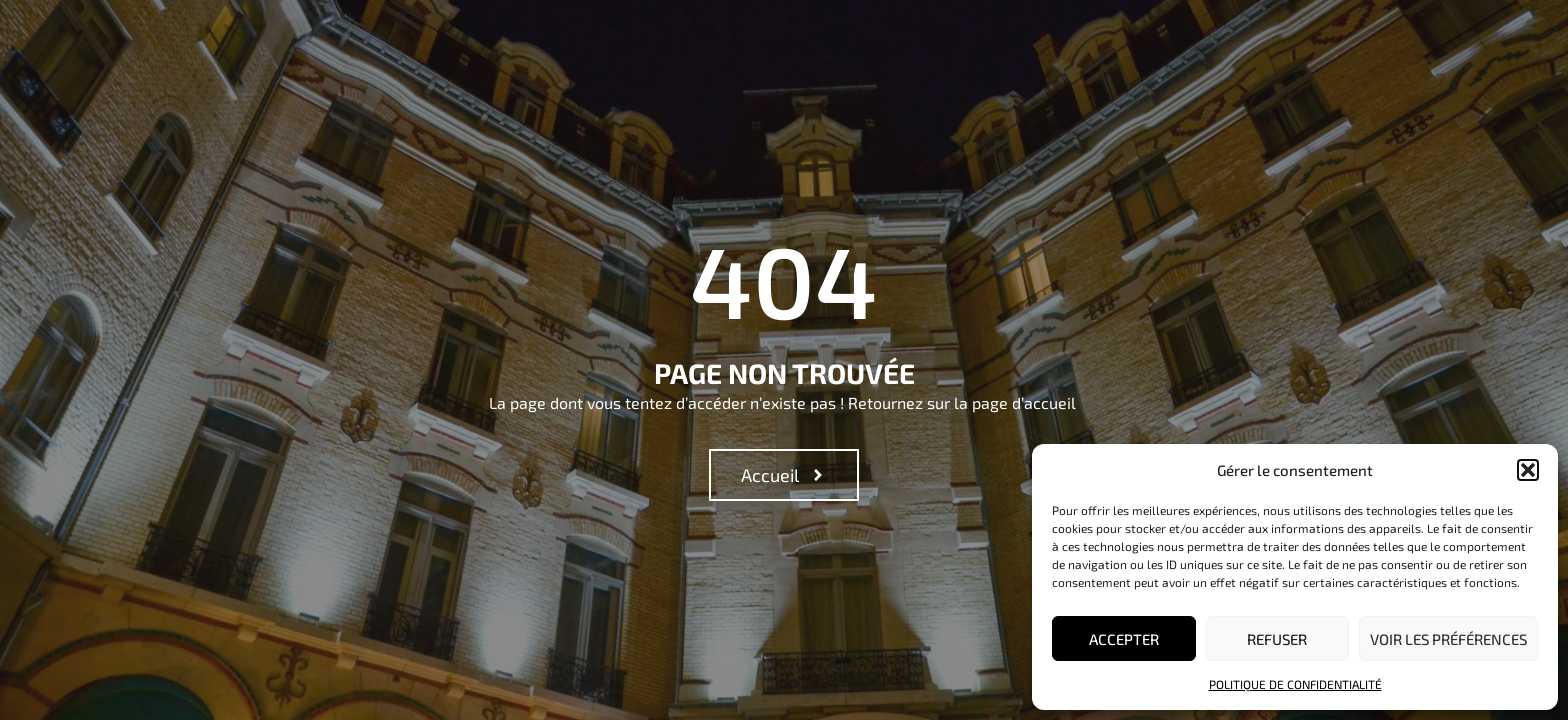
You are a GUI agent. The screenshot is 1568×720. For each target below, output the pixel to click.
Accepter (1124, 639)
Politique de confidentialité (1295, 684)
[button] (1528, 470)
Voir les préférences (1448, 639)
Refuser (1277, 639)
